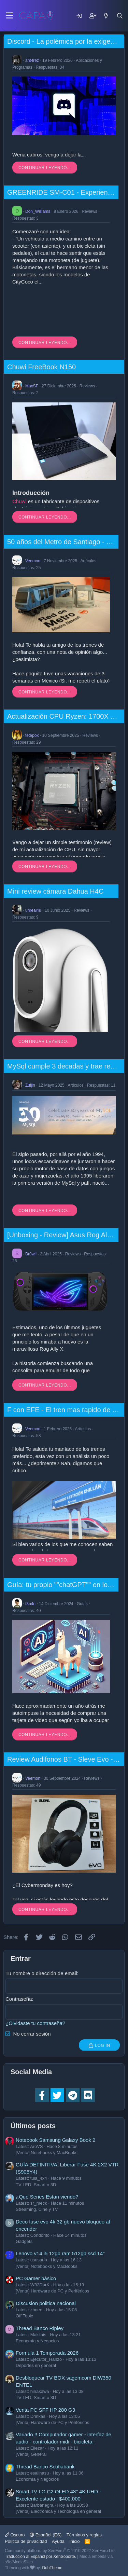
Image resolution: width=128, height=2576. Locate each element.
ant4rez (32, 60)
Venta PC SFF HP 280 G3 (45, 2410)
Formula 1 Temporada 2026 (47, 2353)
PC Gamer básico (36, 2278)
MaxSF (31, 386)
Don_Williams (37, 211)
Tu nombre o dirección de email (41, 1973)
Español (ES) (45, 2534)
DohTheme (52, 2567)
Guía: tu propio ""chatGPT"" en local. (62, 1584)
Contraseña (18, 1999)
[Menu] (9, 15)
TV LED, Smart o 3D (36, 2184)
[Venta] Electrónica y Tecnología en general (58, 2511)
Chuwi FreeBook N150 (41, 367)
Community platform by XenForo (60, 2550)
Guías (82, 1603)
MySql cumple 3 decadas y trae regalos (67, 1066)
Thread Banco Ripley (39, 2328)
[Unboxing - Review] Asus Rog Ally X (62, 1235)
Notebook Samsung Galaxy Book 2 (55, 2140)
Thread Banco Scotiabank (45, 2466)
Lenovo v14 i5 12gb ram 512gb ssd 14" (60, 2253)
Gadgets (24, 2241)
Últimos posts (33, 2126)
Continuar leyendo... (44, 167)
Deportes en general (36, 2365)
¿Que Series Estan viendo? (47, 2197)
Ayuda (58, 2541)
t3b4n (30, 1603)
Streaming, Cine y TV (37, 2209)
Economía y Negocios (37, 2340)
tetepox (32, 735)
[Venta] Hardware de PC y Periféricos (52, 2290)
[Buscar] (120, 15)
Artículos (89, 561)
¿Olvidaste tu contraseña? (35, 2023)
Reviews (89, 211)
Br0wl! (31, 1254)
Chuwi (19, 501)
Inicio (74, 2541)
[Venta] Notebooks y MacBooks (46, 2152)
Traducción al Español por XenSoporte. (40, 2556)
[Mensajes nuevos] (106, 15)
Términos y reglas (84, 2534)
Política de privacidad (26, 2541)
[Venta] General (31, 2454)
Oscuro (15, 2534)
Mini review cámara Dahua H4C (55, 891)
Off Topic (24, 2315)
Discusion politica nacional (46, 2303)
